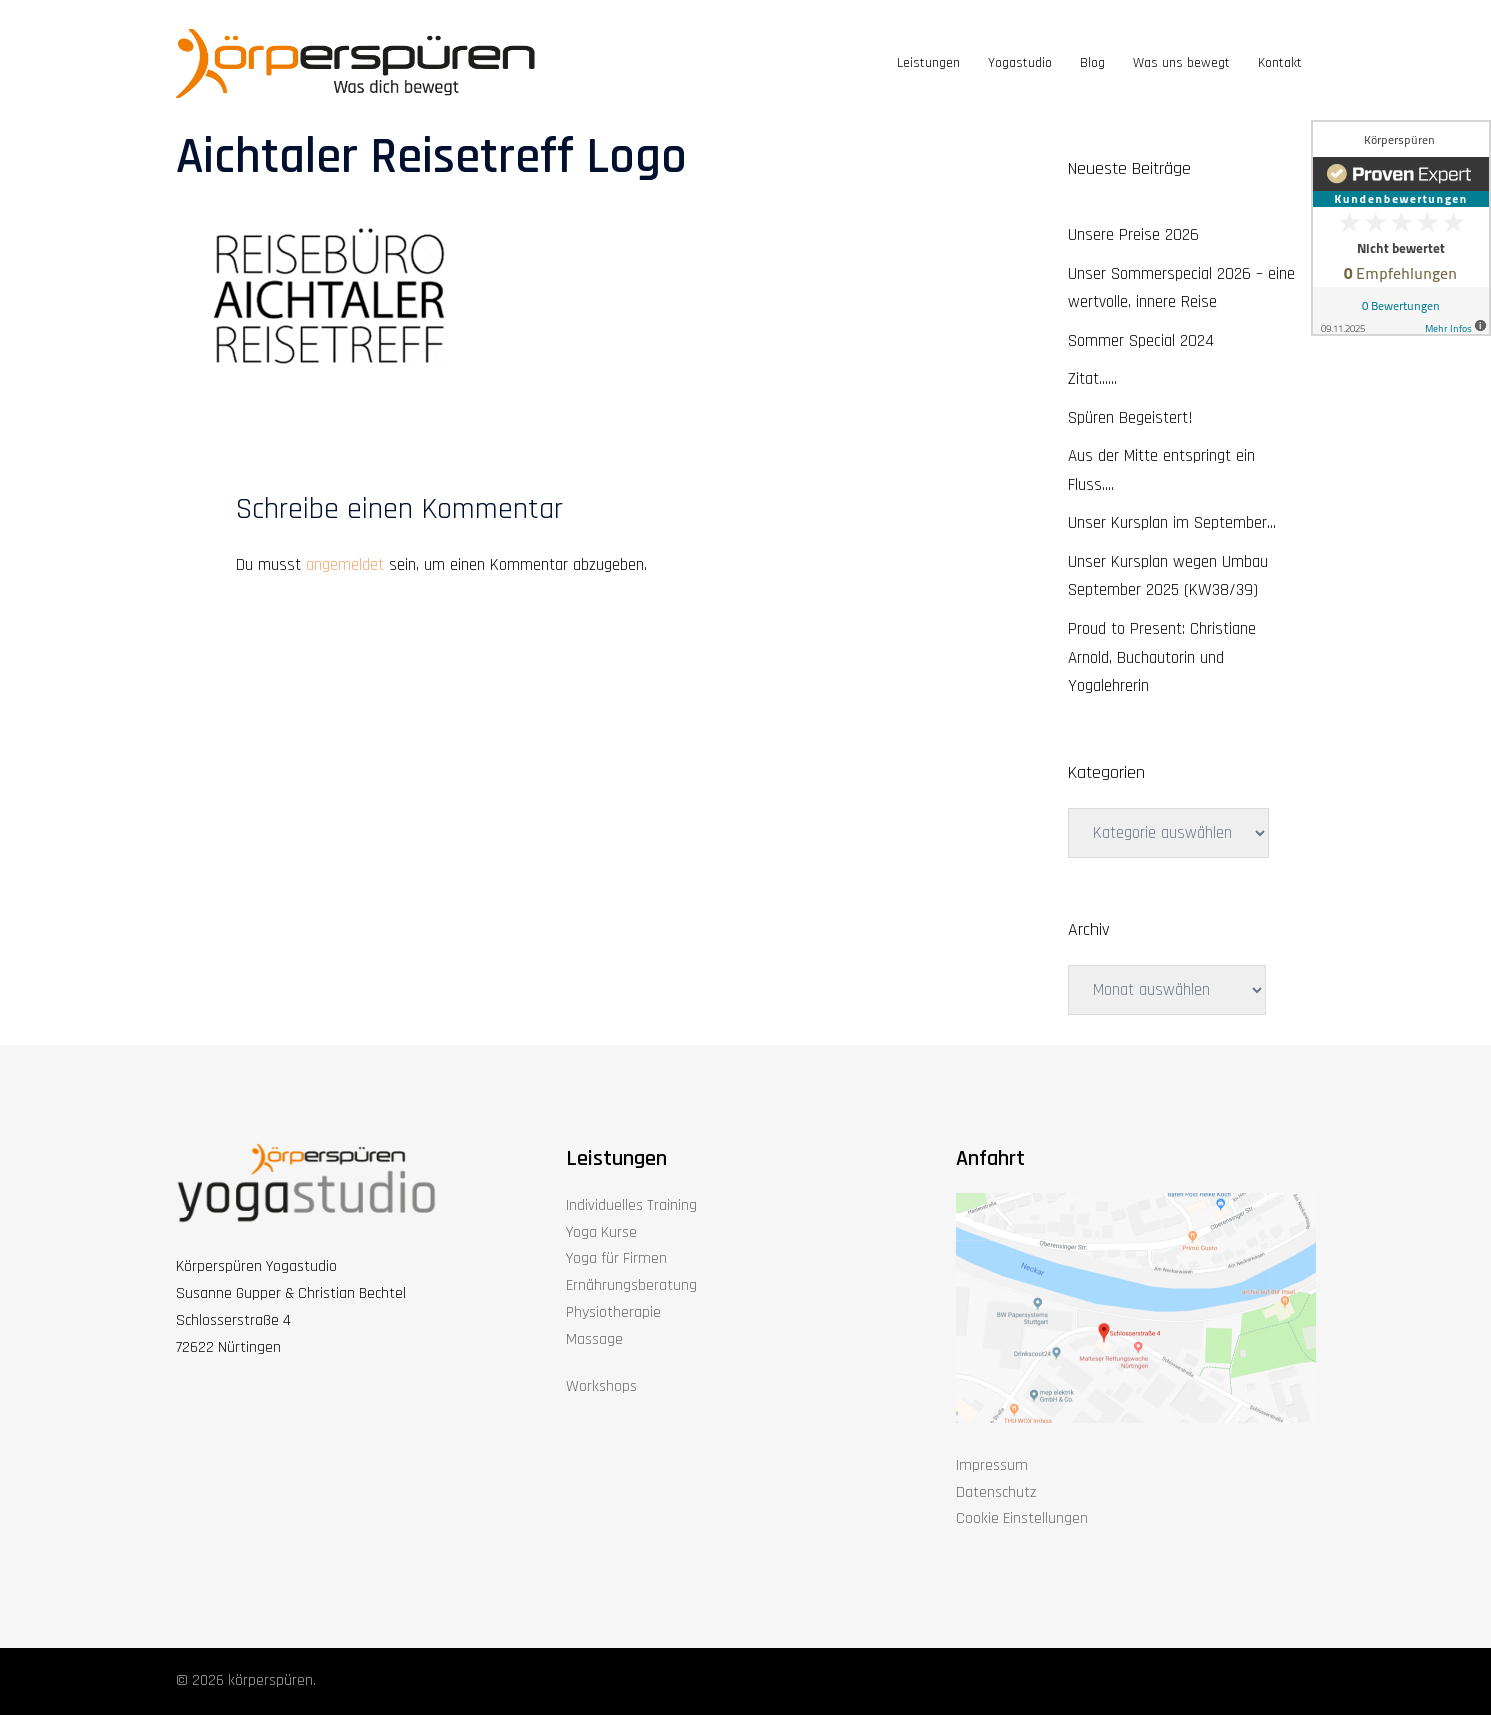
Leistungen (928, 63)
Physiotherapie (613, 1312)
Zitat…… (1092, 379)
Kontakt (1280, 63)
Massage (594, 1339)
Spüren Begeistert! (1130, 418)
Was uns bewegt (1181, 63)
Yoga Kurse (601, 1232)
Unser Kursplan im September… (1172, 523)
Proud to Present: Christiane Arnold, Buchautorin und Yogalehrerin (1162, 657)
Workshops (601, 1386)
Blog (1092, 63)
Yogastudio (1020, 63)
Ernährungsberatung (631, 1285)
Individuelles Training (631, 1205)
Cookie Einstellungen (1022, 1518)
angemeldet (345, 565)
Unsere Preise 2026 (1133, 235)
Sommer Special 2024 (1141, 341)
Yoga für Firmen (616, 1258)
